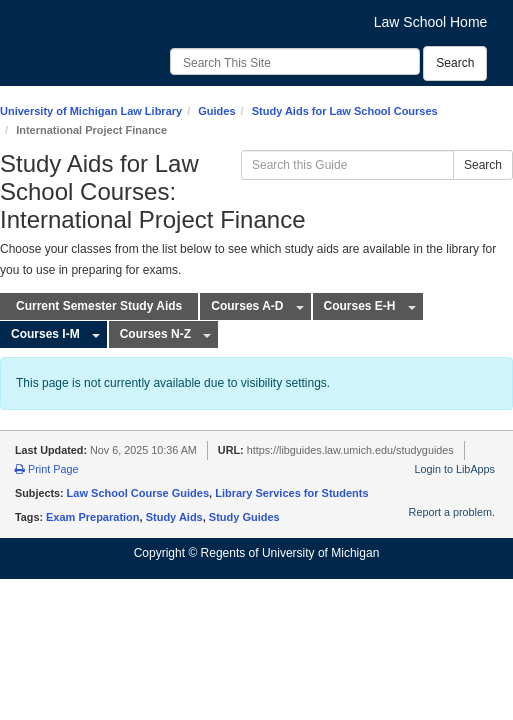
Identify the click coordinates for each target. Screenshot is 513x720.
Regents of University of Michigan (290, 553)
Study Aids (174, 517)
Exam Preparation (93, 517)
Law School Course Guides (138, 493)
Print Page (46, 469)
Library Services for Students (291, 493)
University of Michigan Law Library (91, 111)
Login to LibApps (455, 469)
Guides (216, 111)
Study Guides (244, 517)
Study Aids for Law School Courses (345, 111)
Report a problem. (452, 512)
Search (455, 63)
